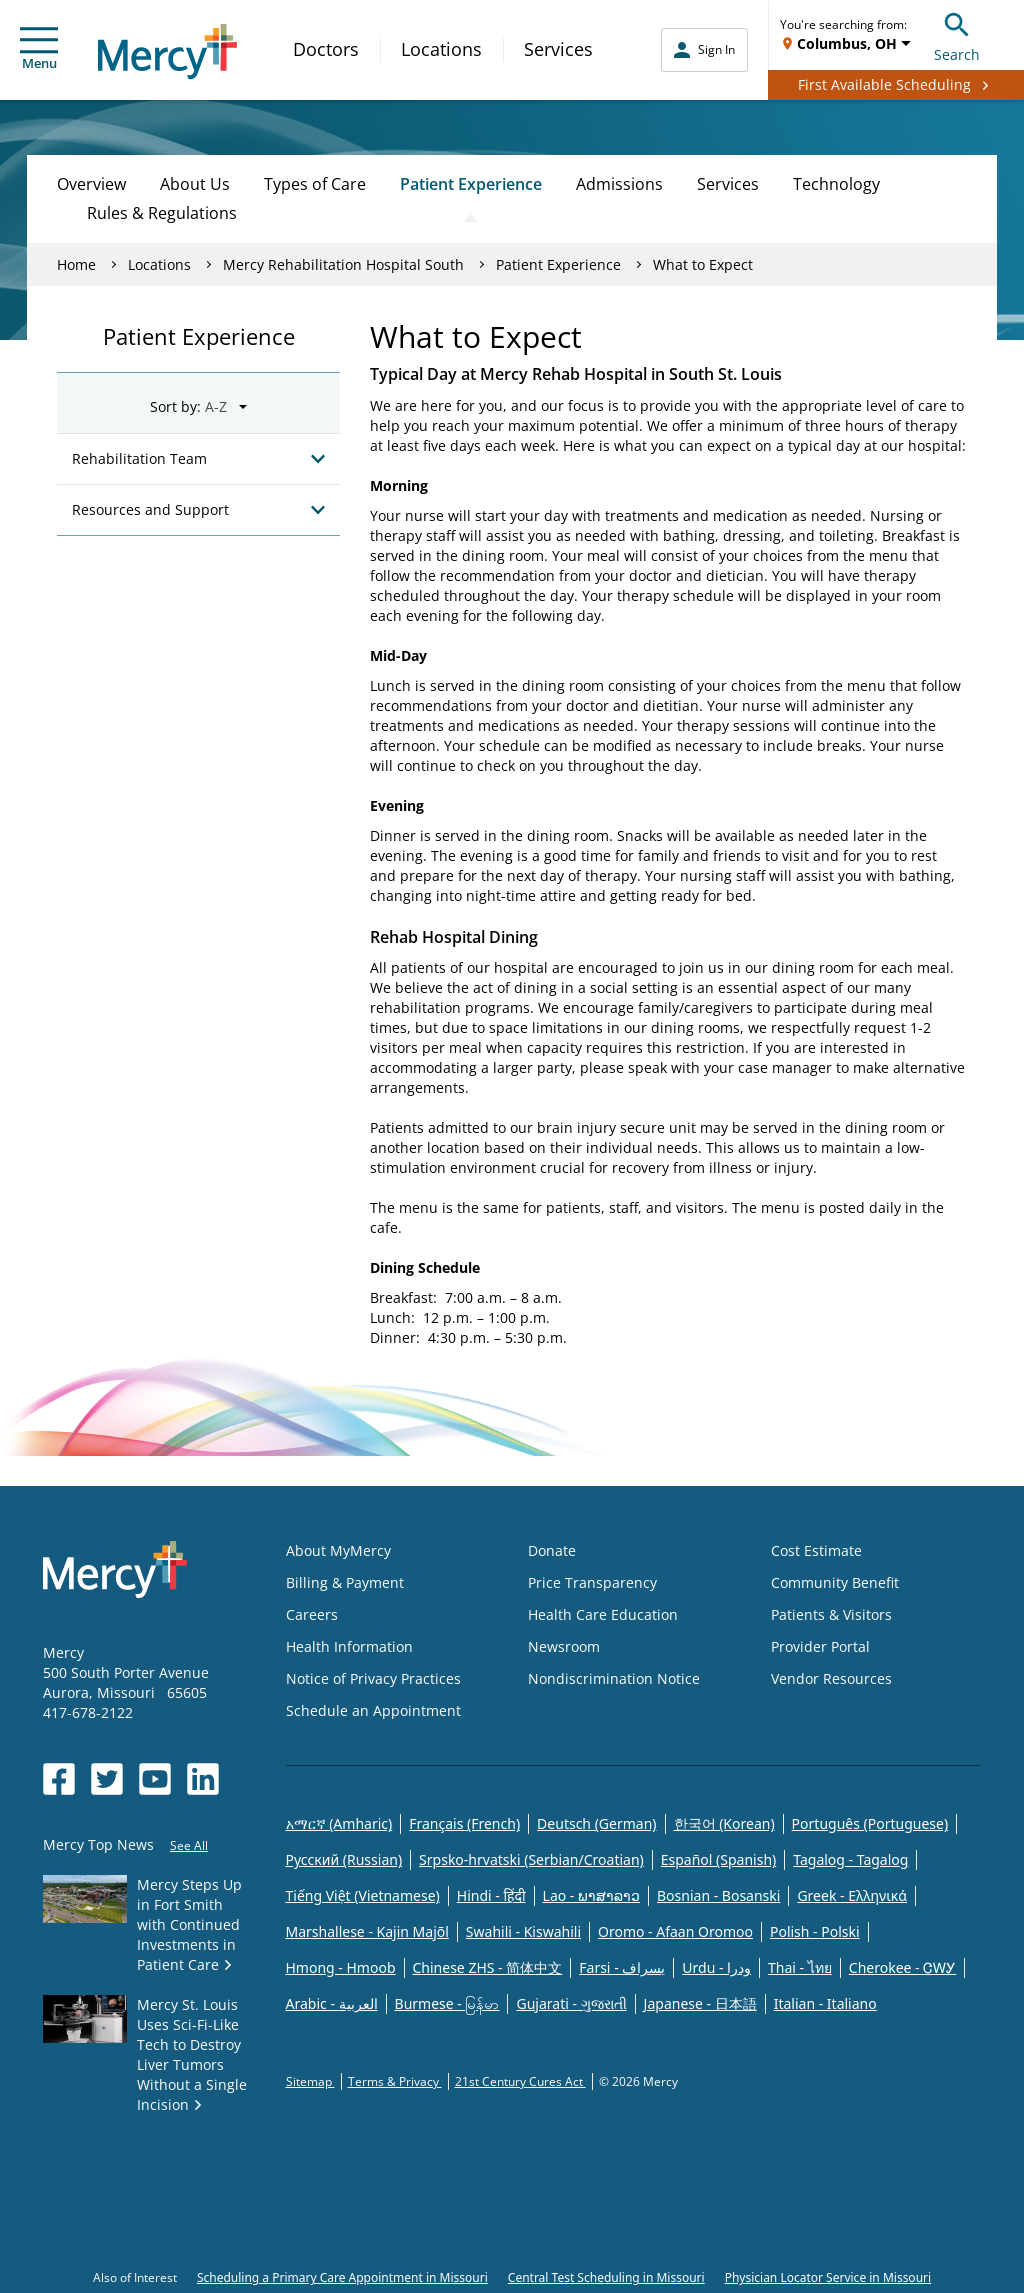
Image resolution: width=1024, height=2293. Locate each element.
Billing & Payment (345, 1582)
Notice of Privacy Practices (373, 1678)
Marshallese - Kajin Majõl (367, 1931)
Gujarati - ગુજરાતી (571, 2003)
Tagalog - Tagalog (850, 1859)
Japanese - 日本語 (700, 2003)
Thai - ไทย (800, 1967)
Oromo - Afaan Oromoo (675, 1931)
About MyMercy (338, 1550)
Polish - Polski (815, 1931)
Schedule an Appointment (373, 1710)
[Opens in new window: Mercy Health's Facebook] (59, 1779)
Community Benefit (835, 1582)
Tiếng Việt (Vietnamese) (363, 1895)
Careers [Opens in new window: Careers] (312, 1614)
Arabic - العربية (332, 2003)
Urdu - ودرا (716, 1967)
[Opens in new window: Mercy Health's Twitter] (107, 1779)
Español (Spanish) (719, 1859)
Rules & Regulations (162, 213)
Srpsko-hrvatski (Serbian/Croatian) (531, 1859)
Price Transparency (592, 1582)
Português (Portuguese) (870, 1823)
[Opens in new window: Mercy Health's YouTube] (155, 1779)
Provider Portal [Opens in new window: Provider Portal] (820, 1646)
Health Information (349, 1646)
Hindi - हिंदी (491, 1895)
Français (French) (464, 1823)
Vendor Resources (831, 1678)
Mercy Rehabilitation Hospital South (343, 264)
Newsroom (564, 1646)
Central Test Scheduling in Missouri (606, 2277)
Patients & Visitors (831, 1614)
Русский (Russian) (344, 1859)
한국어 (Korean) (724, 1823)
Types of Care (315, 184)
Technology (836, 184)
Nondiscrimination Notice (614, 1678)
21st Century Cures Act (520, 2081)
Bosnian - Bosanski (718, 1895)
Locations (441, 49)
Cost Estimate (816, 1550)
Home (76, 264)
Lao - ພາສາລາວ (591, 1895)
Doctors (326, 49)
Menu (39, 49)
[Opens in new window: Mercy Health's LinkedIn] (203, 1779)
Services (558, 49)
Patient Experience (471, 184)
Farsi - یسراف (622, 1967)
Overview (91, 184)
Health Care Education (603, 1614)
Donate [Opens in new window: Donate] (552, 1550)
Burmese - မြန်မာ (447, 2003)
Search (957, 34)
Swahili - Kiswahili (523, 1931)
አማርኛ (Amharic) (339, 1823)
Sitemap (310, 2081)
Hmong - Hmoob (341, 1967)
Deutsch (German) (596, 1823)
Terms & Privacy (395, 2081)
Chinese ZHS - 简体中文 (488, 1967)
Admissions (619, 184)
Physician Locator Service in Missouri (828, 2277)
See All (189, 1845)
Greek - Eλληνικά (852, 1895)
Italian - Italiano (825, 2003)
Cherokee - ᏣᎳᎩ (902, 1967)
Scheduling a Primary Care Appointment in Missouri (342, 2277)
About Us (195, 184)
